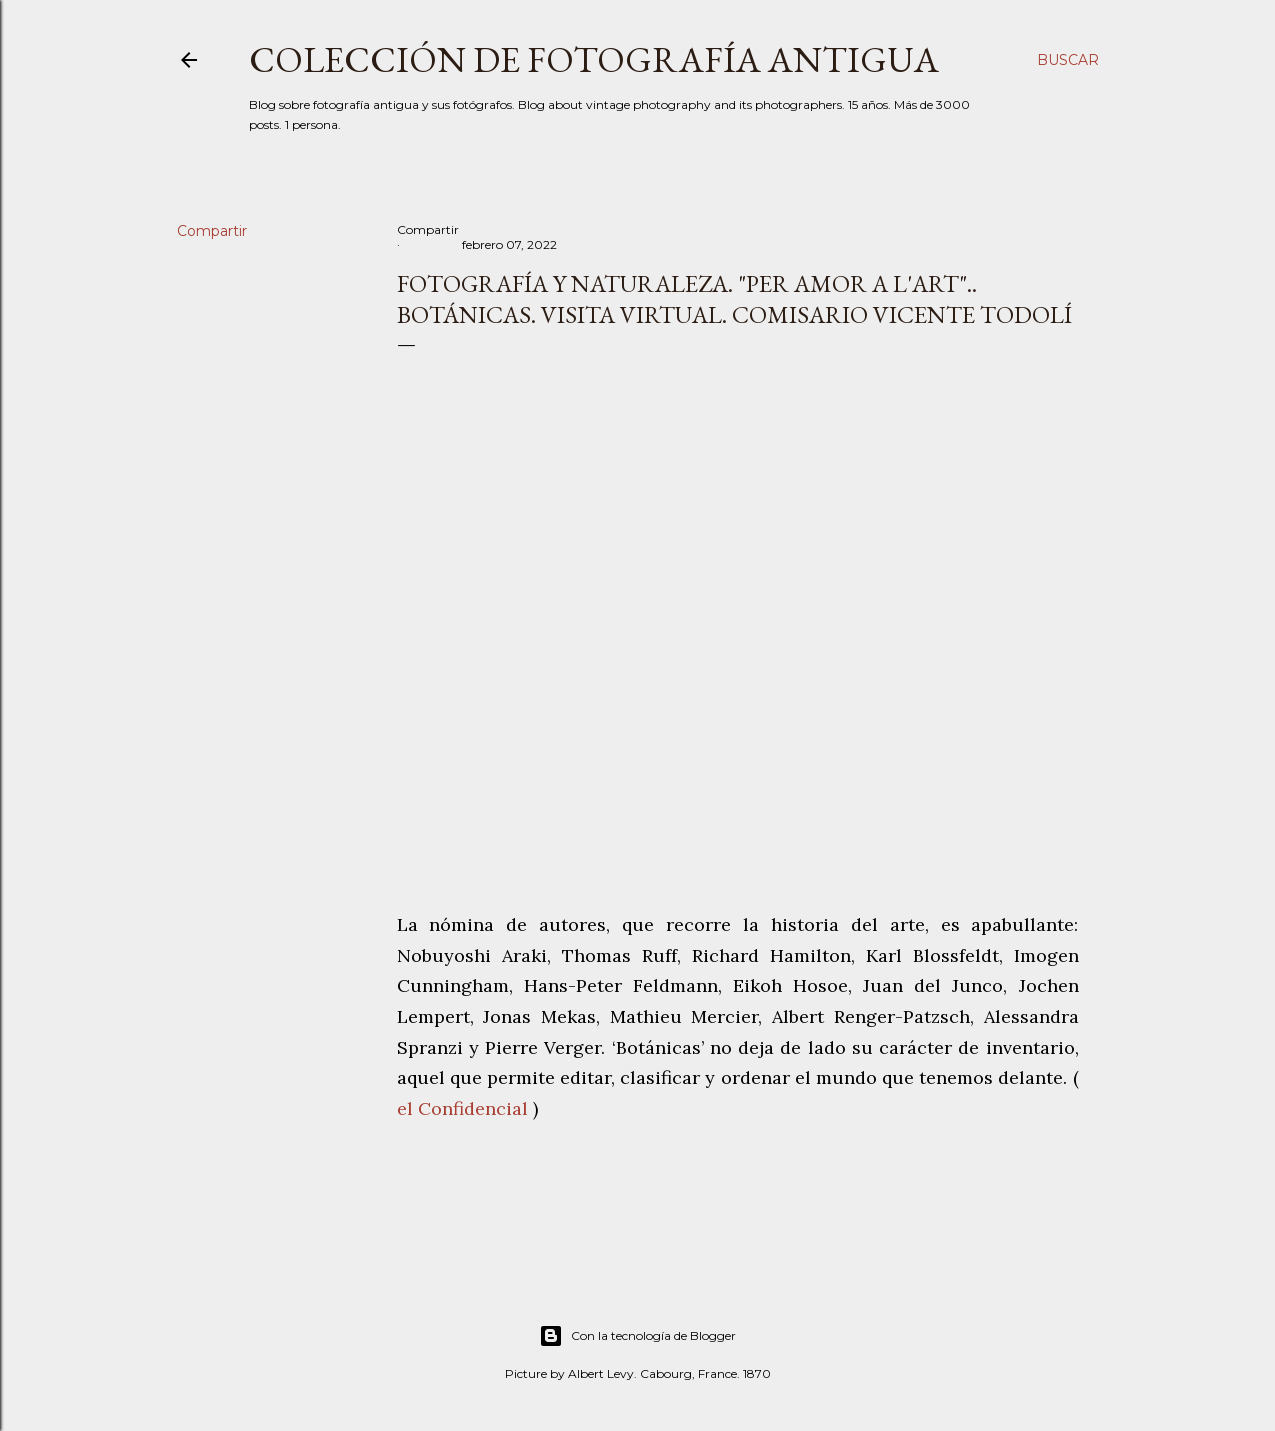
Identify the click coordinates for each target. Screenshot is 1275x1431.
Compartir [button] (212, 231)
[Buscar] (1068, 60)
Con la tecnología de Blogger (637, 1336)
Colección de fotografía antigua (594, 59)
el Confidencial (462, 1108)
